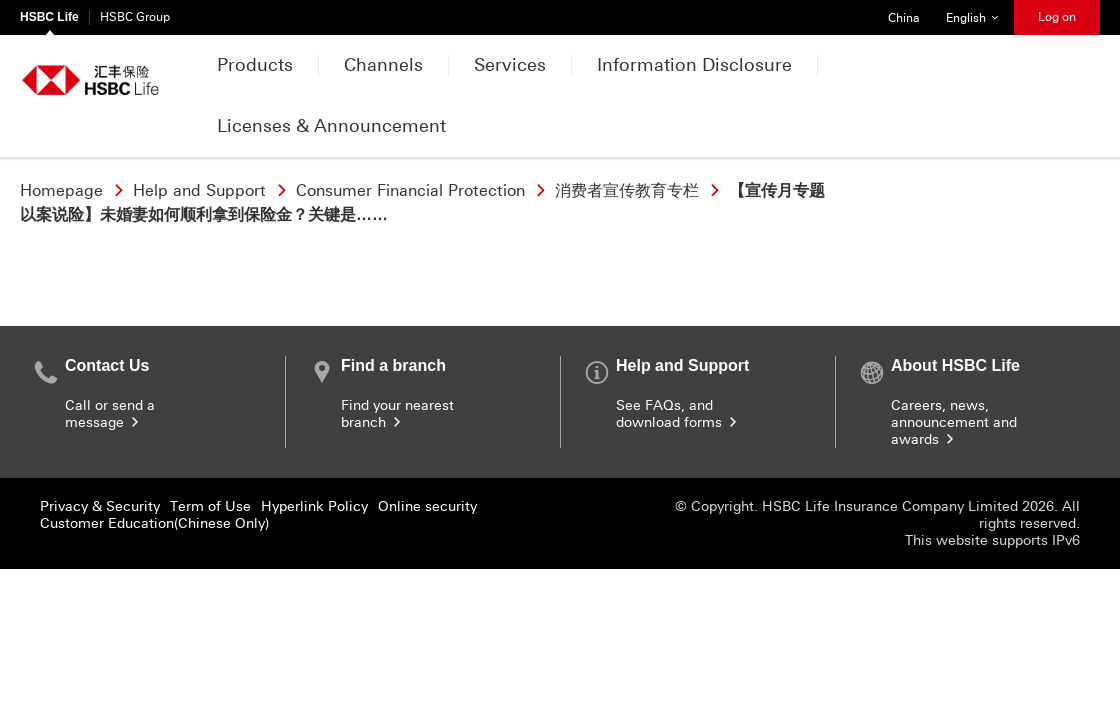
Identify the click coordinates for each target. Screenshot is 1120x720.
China (897, 12)
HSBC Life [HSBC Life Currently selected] (49, 17)
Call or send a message (110, 414)
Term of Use (210, 506)
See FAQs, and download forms (678, 414)
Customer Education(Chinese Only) (154, 523)
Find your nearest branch (397, 414)
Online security (427, 506)
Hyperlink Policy (314, 506)
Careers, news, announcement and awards (954, 422)
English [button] (979, 12)
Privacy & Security (100, 506)
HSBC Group (135, 17)
